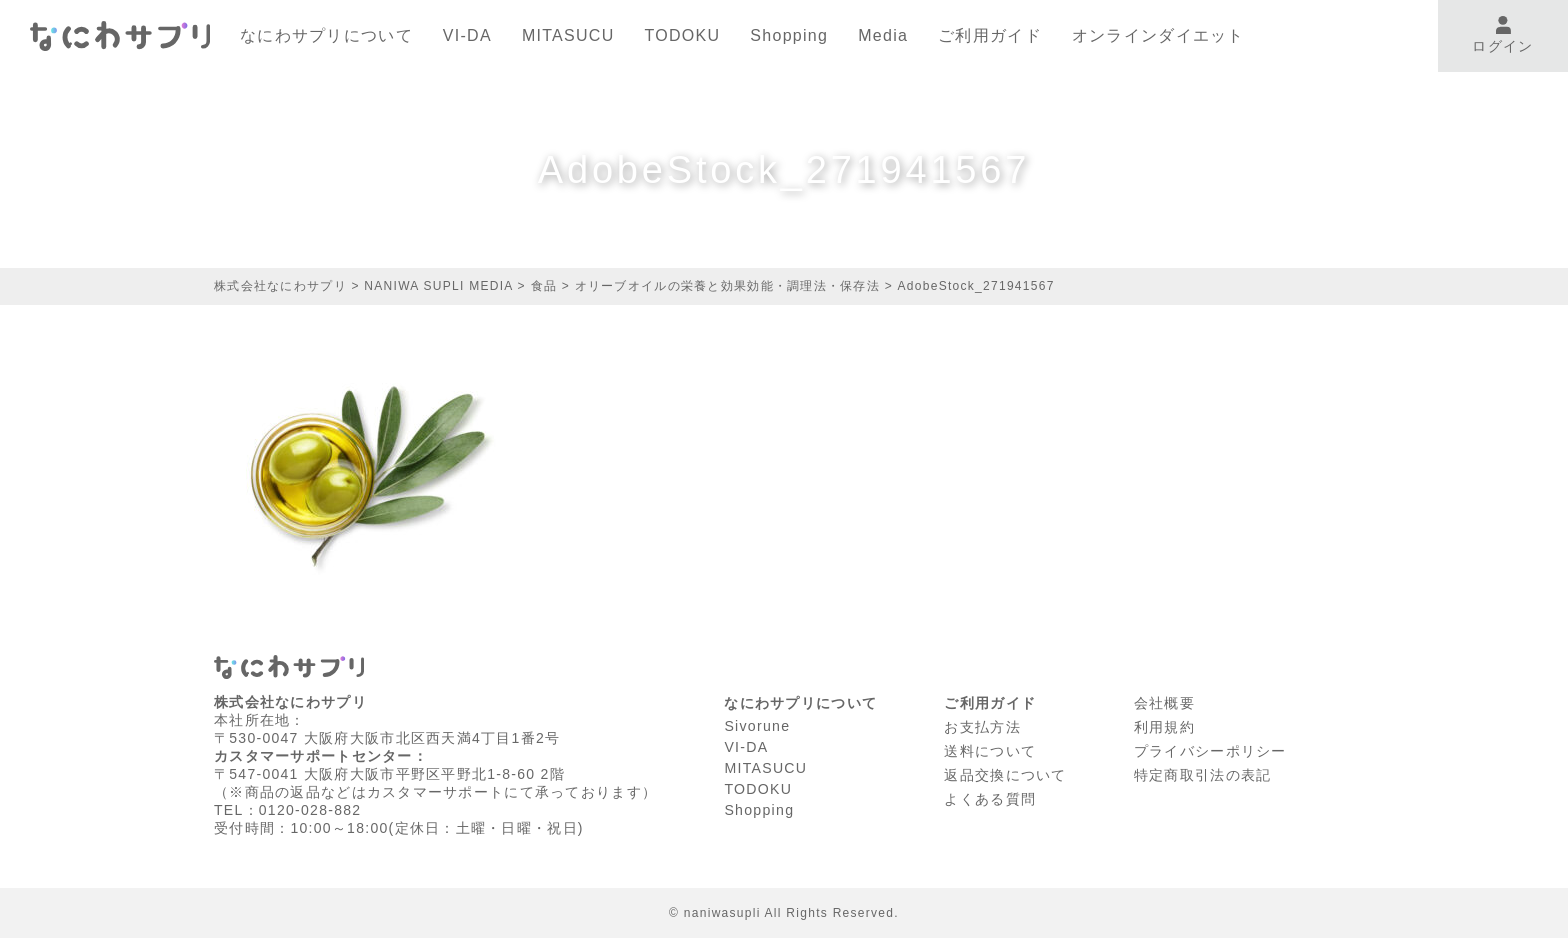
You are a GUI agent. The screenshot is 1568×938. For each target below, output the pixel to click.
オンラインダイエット (1158, 35)
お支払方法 (982, 725)
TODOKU (683, 35)
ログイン (1502, 35)
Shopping (789, 35)
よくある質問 (990, 794)
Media (883, 35)
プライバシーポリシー (1210, 748)
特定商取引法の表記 (1203, 771)
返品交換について (1005, 771)
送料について (990, 748)
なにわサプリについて (326, 35)
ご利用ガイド (990, 35)
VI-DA (467, 35)
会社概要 (1164, 702)
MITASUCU (568, 35)
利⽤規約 (1164, 725)
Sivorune (757, 725)
